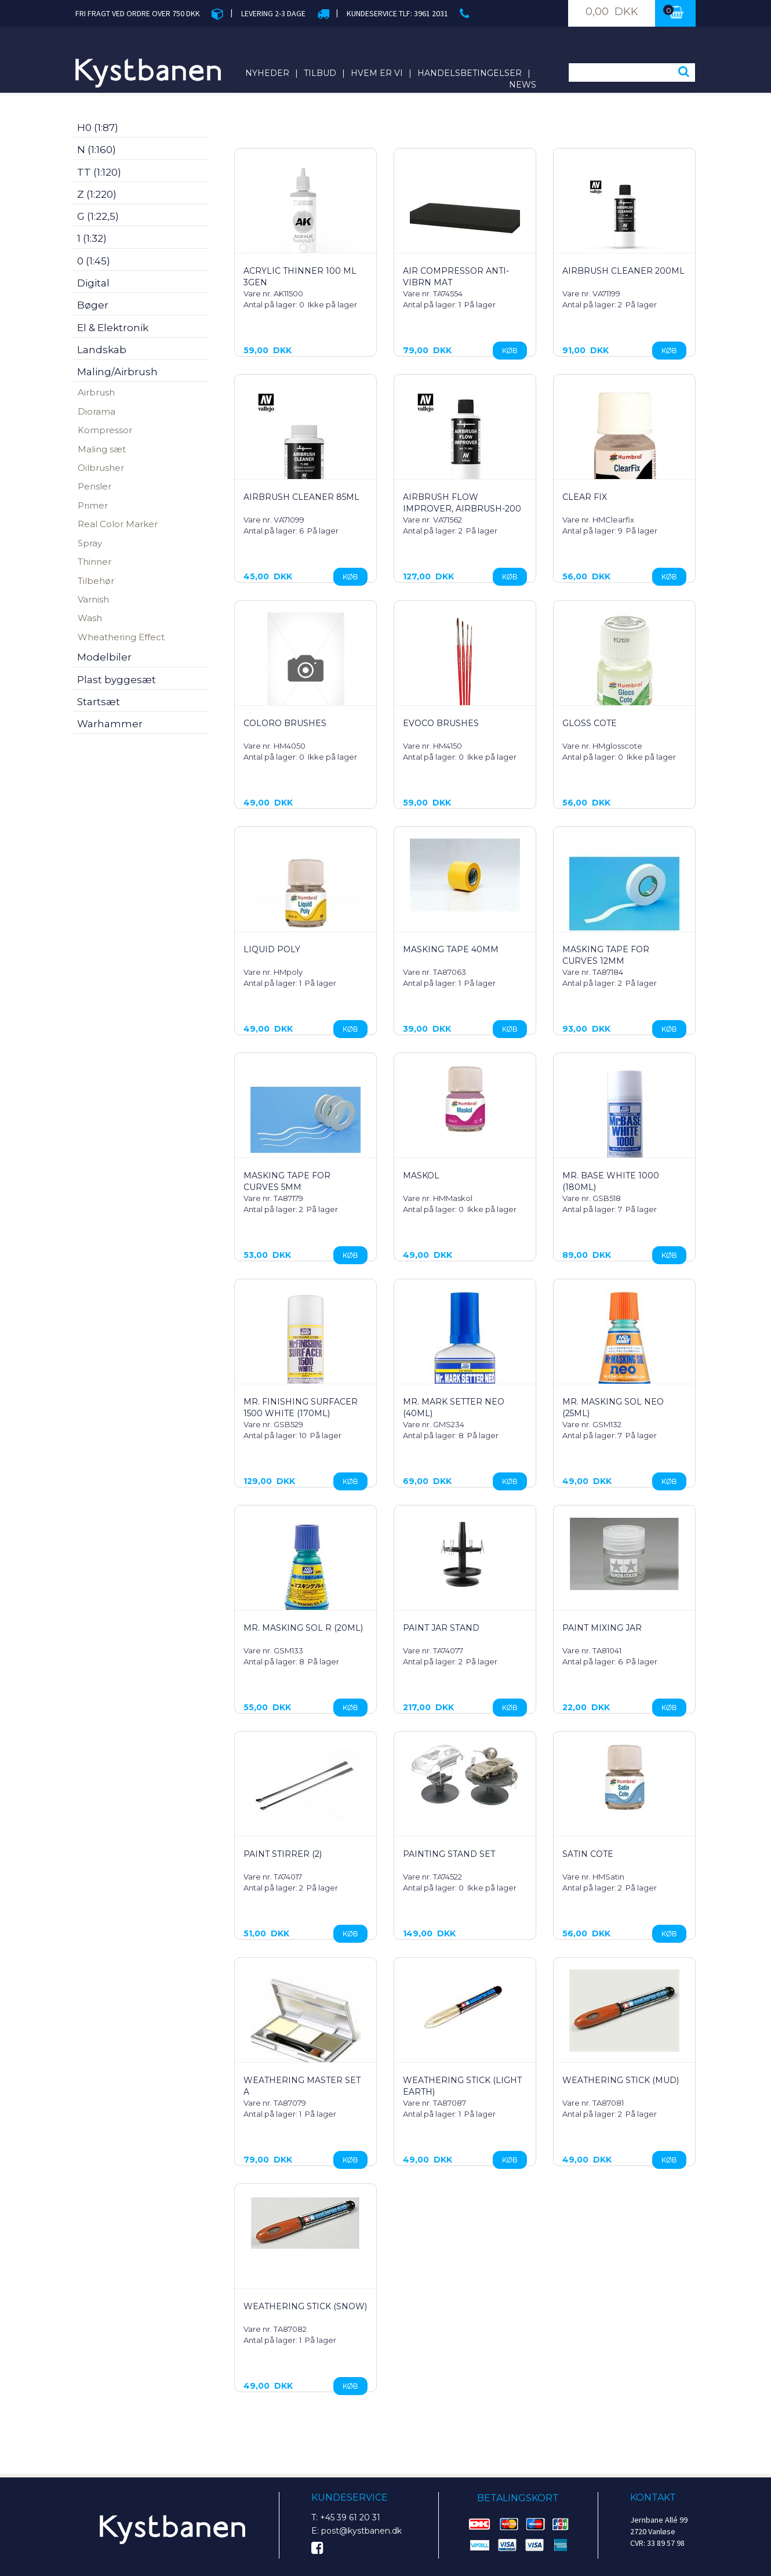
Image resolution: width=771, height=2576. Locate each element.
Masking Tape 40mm (451, 949)
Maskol (421, 1175)
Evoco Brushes (441, 723)
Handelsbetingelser (469, 73)
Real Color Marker (118, 523)
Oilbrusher (101, 467)
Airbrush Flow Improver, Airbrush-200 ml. (462, 508)
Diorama (96, 411)
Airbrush (96, 392)
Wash (90, 617)
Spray (90, 543)
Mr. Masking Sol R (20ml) (303, 1628)
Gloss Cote (589, 723)
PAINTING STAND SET (449, 1854)
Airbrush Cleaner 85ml (301, 497)
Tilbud (320, 73)
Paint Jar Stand (441, 1628)
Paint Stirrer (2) (282, 1854)
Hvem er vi (377, 73)
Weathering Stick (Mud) (620, 2080)
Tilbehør (96, 580)
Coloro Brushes (284, 723)
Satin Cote (587, 1854)
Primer (93, 505)
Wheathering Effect (121, 637)
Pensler (94, 486)
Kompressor (105, 430)
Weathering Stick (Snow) (305, 2306)
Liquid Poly (271, 949)
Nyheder (267, 73)
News (522, 84)
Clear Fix (584, 497)
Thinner (94, 561)
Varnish (93, 599)
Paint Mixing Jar (602, 1628)
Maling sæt (102, 449)
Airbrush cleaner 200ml (623, 271)
